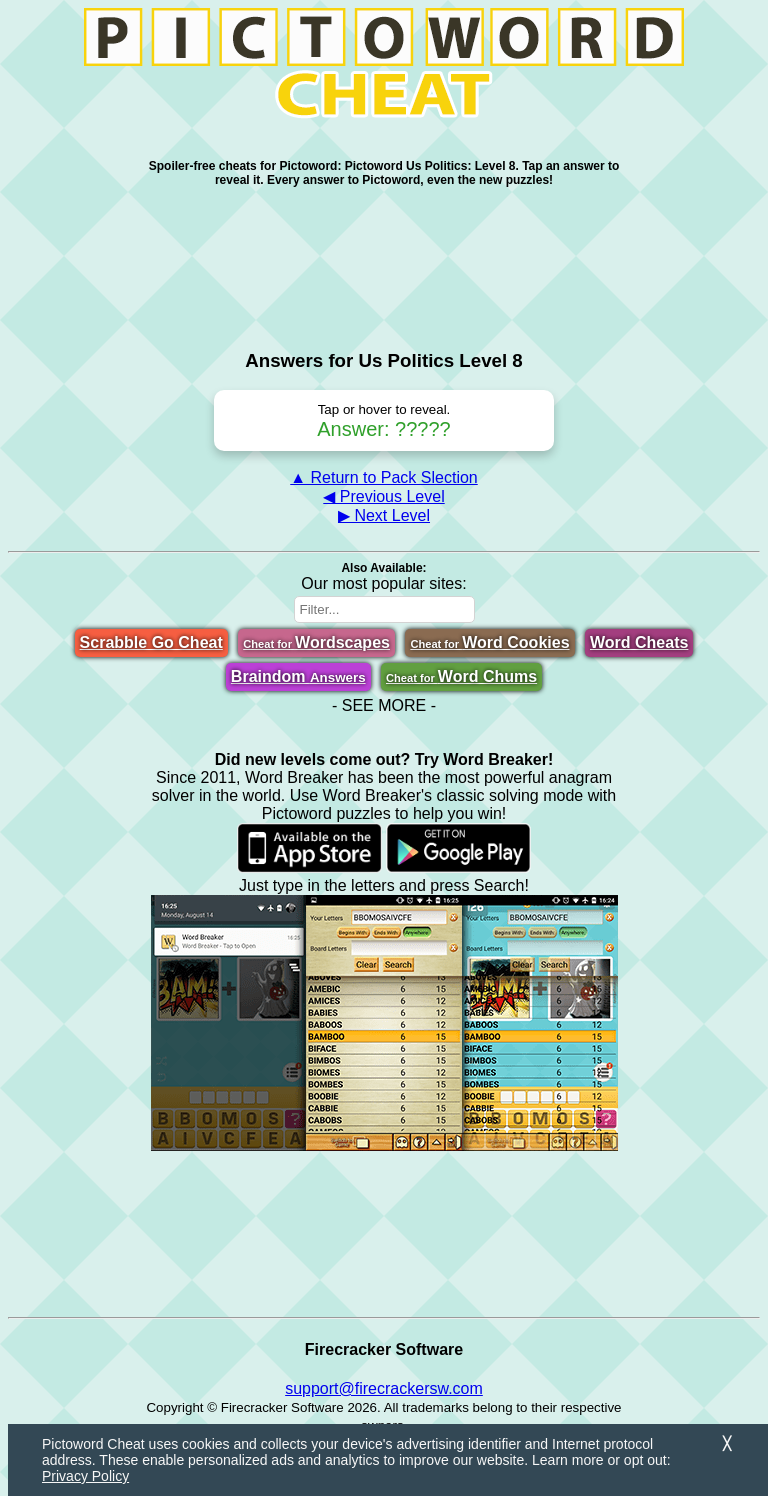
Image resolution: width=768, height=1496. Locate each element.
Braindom (298, 676)
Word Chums (461, 676)
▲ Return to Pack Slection (383, 477)
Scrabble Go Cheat (151, 642)
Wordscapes (316, 642)
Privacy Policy (85, 1476)
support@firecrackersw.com (384, 1388)
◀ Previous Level (383, 496)
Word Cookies (489, 642)
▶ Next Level (384, 515)
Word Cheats (639, 642)
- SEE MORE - (384, 705)
